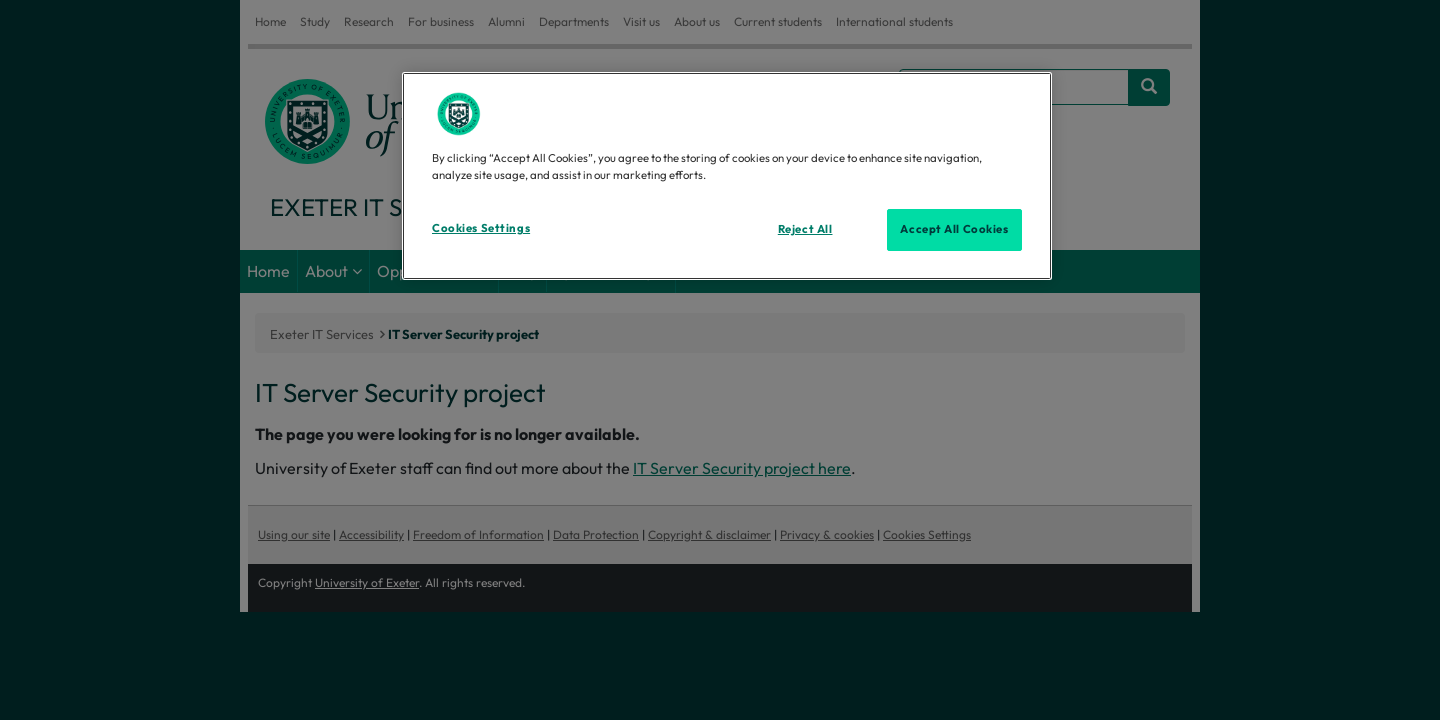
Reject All (805, 229)
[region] (727, 176)
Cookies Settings (481, 228)
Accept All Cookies (954, 229)
